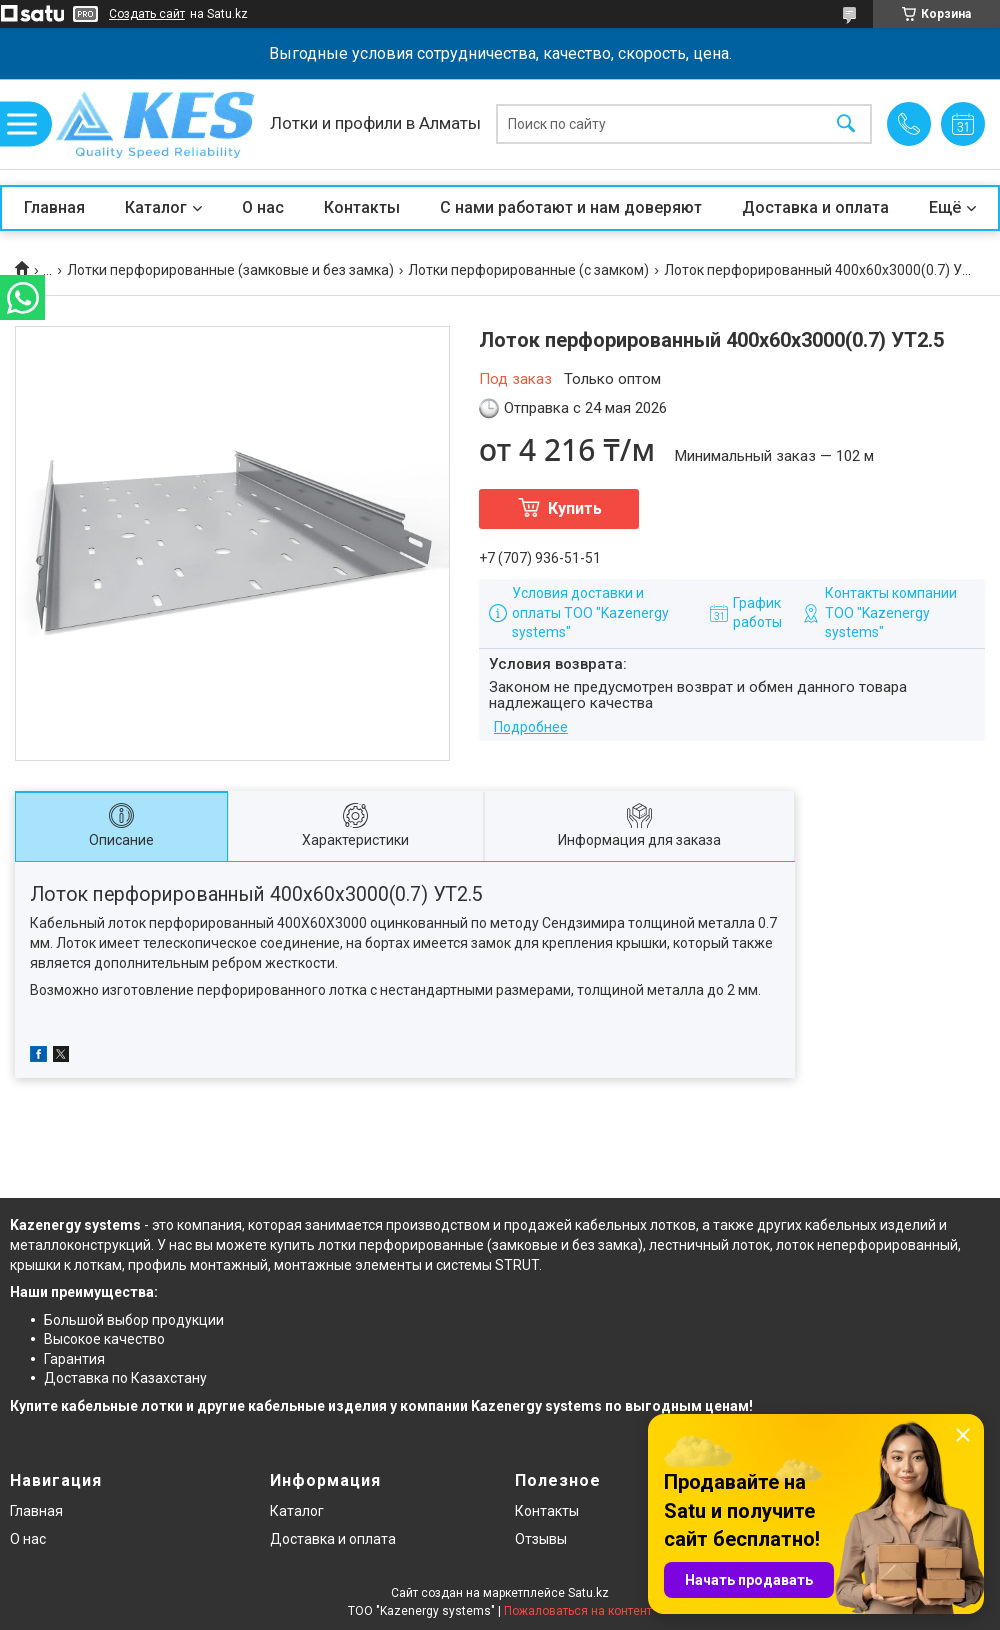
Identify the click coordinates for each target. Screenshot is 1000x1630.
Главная (54, 207)
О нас (263, 207)
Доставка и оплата (815, 207)
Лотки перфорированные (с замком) (528, 270)
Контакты (362, 207)
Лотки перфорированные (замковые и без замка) (230, 270)
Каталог (156, 207)
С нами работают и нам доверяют (571, 207)
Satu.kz (588, 1593)
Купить (575, 508)
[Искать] (846, 124)
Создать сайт (147, 14)
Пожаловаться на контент (578, 1611)
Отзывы (541, 1539)
